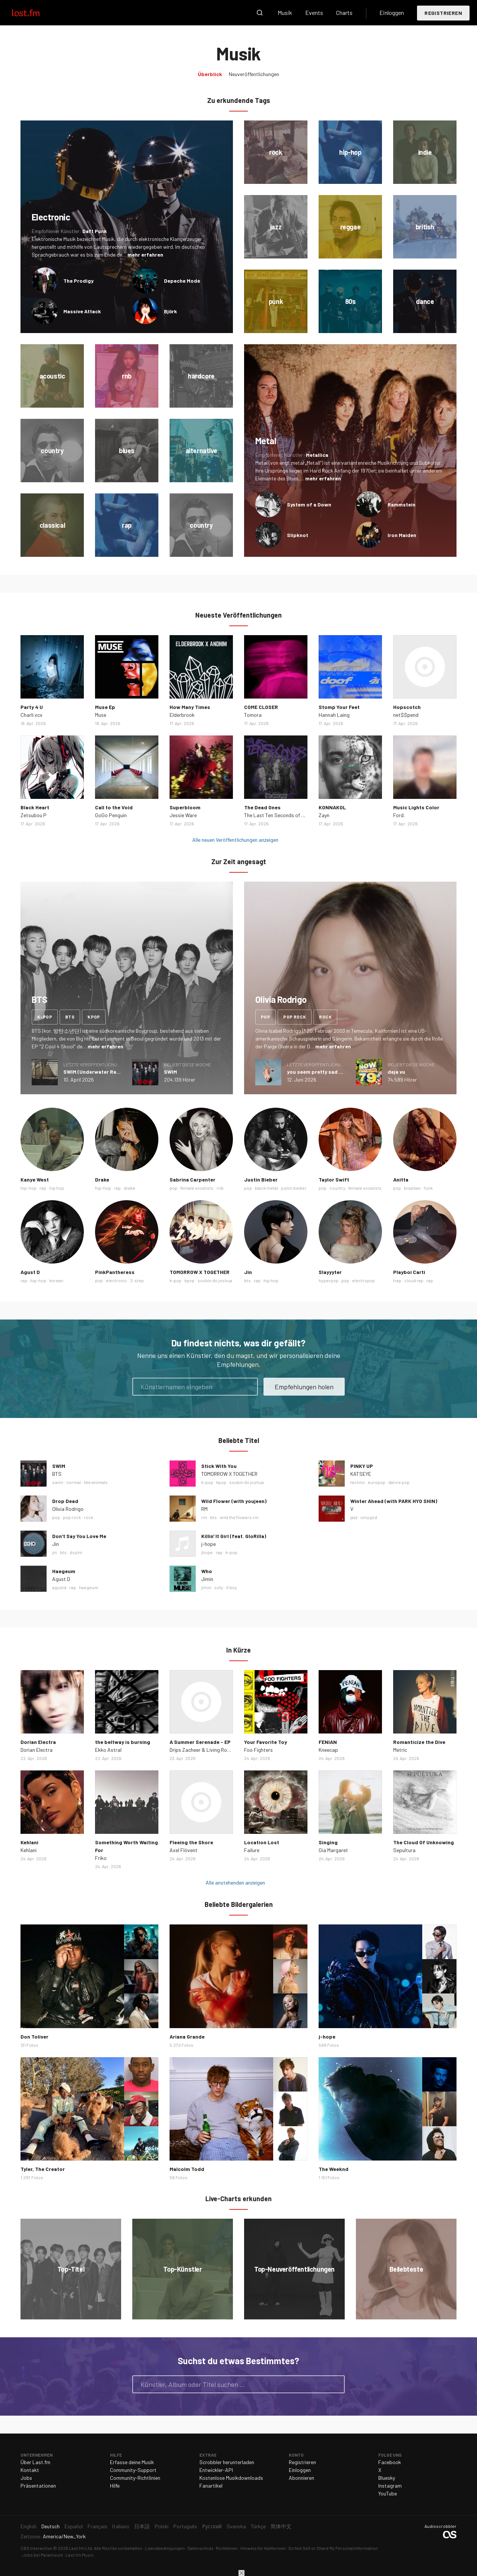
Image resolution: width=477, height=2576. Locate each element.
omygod (368, 1517)
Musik (285, 12)
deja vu (396, 1072)
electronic (116, 1280)
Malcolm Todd (187, 2169)
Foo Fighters (258, 1750)
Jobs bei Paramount (42, 2554)
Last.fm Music (80, 2554)
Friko (101, 1858)
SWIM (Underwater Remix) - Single (105, 1072)
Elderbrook (182, 715)
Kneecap (328, 1750)
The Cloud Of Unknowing (423, 1842)
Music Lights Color (416, 807)
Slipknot (297, 535)
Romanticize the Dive (419, 1742)
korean (56, 1280)
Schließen (241, 2573)
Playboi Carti (409, 1272)
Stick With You (219, 1466)
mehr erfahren (145, 254)
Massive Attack (82, 311)
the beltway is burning (122, 1742)
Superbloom (185, 807)
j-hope (208, 1544)
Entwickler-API (216, 2470)
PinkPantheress (115, 1272)
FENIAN (328, 1742)
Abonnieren (301, 2478)
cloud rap (413, 1280)
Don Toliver (34, 2036)
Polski (161, 2526)
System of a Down (309, 504)
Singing (328, 1842)
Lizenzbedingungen (165, 2548)
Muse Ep (105, 707)
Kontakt (29, 2470)
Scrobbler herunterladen (226, 2462)
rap (43, 1187)
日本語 (142, 2526)
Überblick (210, 74)
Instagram (390, 2485)
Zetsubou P (33, 815)
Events (314, 12)
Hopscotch (407, 707)
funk (428, 1187)
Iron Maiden (402, 535)
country (337, 1187)
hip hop (56, 1187)
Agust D (30, 1272)
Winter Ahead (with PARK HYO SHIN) (393, 1501)
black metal (266, 1187)
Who (206, 1571)
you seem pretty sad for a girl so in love (336, 1072)
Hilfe (115, 2485)
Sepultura (404, 1850)
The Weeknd (333, 2169)
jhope (207, 1552)
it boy (231, 1587)
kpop (94, 1016)
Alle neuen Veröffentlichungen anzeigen (235, 840)
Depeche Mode (182, 280)
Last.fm (34, 12)
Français (97, 2526)
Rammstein (402, 504)
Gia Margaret (333, 1850)
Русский (212, 2526)
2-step (137, 1280)
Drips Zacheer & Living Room (202, 1750)
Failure (251, 1850)
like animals (96, 1482)
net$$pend (405, 715)
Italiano (120, 2526)
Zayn (324, 815)
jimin (206, 1587)
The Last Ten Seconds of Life (276, 815)
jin (54, 1552)
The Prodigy (78, 280)
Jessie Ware (183, 815)
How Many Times (190, 707)
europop (376, 1482)
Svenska (236, 2526)
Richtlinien (227, 2548)
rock (325, 1016)
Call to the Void (114, 807)
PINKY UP (361, 1466)
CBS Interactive (36, 2548)
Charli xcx (31, 715)
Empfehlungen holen (304, 1387)
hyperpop (328, 1280)
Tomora (253, 715)
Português (185, 2526)
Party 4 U (31, 707)
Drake (102, 1179)
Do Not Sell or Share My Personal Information (333, 2548)
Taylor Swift (334, 1179)
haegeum (88, 1587)
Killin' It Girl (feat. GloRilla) (233, 1536)
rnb (220, 1187)
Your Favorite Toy (265, 1742)
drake (129, 1187)
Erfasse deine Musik (132, 2462)
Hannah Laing (334, 715)
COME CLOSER (261, 707)
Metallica (317, 455)
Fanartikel (210, 2485)
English (28, 2526)
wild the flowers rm (239, 1517)
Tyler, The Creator (42, 2169)
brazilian (412, 1187)
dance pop (399, 1482)
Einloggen (391, 12)
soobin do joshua (215, 1280)
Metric (400, 1750)
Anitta (400, 1179)
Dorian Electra (38, 1742)
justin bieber (294, 1187)
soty (218, 1587)
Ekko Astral (108, 1750)
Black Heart (34, 807)
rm (204, 1517)
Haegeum (63, 1571)
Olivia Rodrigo (67, 1509)
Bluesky (386, 2478)
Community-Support (133, 2470)
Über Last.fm (35, 2462)
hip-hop (28, 1187)
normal (73, 1482)
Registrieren (443, 13)
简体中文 (281, 2526)
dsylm (76, 1552)
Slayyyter (330, 1272)
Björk (170, 311)
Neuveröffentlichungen (254, 74)
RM (204, 1509)
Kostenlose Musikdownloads (231, 2478)
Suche (260, 12)
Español (73, 2526)
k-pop (44, 1016)
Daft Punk (94, 231)
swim (57, 1482)
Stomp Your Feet (339, 707)
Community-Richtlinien (135, 2478)
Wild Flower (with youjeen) (233, 1501)
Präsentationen (38, 2485)
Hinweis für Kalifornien (263, 2548)
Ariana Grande (187, 2036)
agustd (59, 1587)
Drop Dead (65, 1501)
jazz (353, 1517)
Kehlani (29, 1842)
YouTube (387, 2493)
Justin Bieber (261, 1179)
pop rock (294, 1016)
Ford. (399, 815)
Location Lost (261, 1842)
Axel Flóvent (184, 1850)
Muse (100, 715)
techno (357, 1482)
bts (70, 1016)
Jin (248, 1272)
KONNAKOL (332, 807)
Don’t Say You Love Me (79, 1536)
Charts (344, 12)
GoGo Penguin (111, 815)
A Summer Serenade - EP (200, 1742)
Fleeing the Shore (191, 1842)
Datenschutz (200, 2548)
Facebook (389, 2462)
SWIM (170, 1072)
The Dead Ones (262, 807)
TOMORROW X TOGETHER (200, 1272)
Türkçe (258, 2526)
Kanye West (34, 1179)
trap (397, 1280)
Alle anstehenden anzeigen (235, 1882)
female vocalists (197, 1187)
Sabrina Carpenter (192, 1179)
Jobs (26, 2478)
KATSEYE (360, 1474)
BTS (56, 1474)
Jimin (207, 1579)
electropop (363, 1280)
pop (265, 1016)
